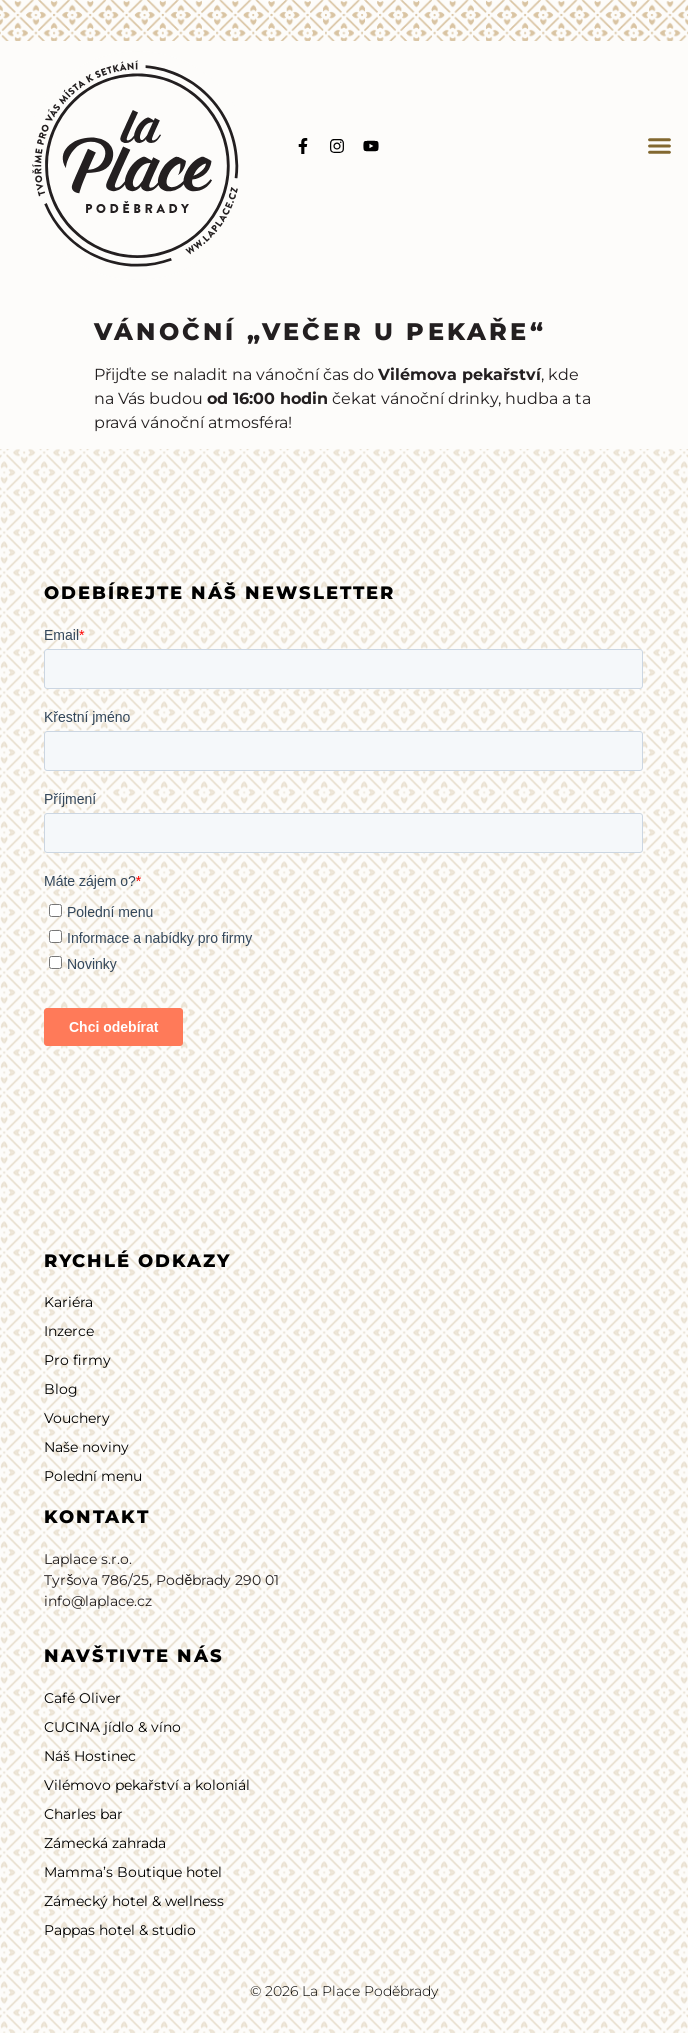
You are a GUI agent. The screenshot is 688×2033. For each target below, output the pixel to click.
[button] (660, 146)
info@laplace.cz (98, 1601)
